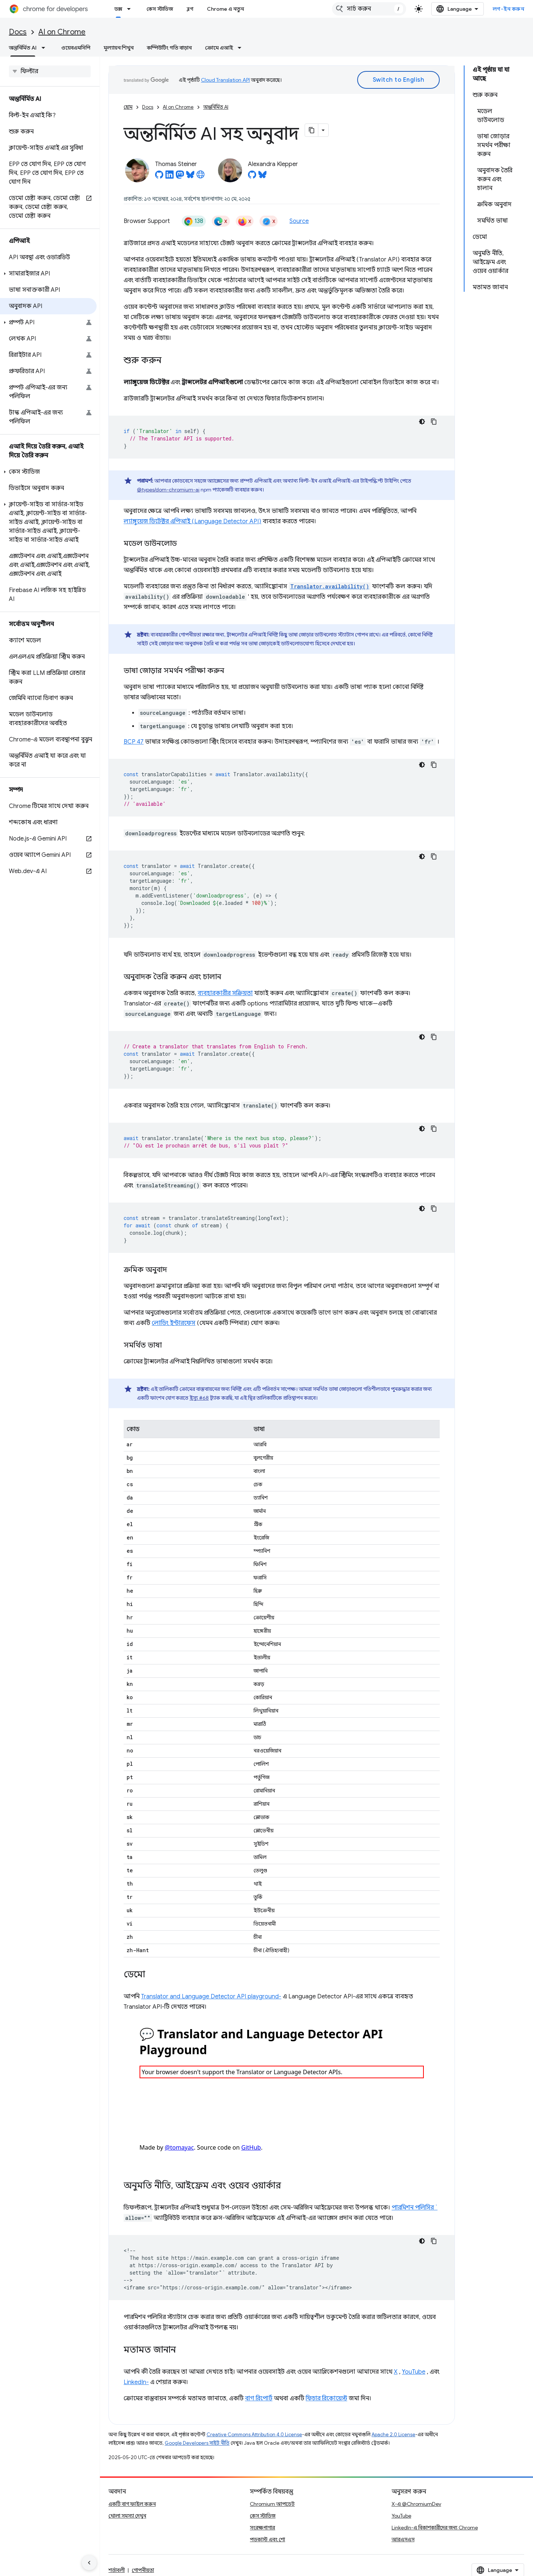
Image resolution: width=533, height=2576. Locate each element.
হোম (128, 107)
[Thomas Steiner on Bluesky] (190, 176)
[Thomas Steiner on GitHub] (159, 176)
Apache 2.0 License (393, 2434)
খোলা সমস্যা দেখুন (127, 2515)
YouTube (413, 2372)
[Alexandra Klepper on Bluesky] (262, 176)
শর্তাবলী (116, 2570)
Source (299, 221)
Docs (18, 32)
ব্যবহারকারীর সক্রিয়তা (225, 993)
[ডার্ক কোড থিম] (422, 421)
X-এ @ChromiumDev (416, 2504)
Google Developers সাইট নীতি (197, 2443)
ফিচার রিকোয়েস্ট (326, 2398)
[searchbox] (50, 71)
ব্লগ (190, 9)
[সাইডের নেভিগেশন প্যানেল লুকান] (89, 2562)
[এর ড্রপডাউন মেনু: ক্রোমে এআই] (242, 47)
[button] (48, 274)
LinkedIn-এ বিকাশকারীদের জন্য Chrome (435, 2527)
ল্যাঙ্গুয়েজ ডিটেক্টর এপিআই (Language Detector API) (192, 521)
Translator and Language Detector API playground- (211, 1996)
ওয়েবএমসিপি (75, 47)
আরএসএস (403, 2539)
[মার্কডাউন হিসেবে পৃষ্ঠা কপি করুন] (311, 130)
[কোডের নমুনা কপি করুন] (434, 421)
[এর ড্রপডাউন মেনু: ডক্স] (131, 8)
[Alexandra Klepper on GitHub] (252, 176)
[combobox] (369, 9)
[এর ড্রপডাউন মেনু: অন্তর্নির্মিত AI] (45, 47)
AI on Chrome (62, 32)
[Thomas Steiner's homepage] (201, 176)
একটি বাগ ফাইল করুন (132, 2504)
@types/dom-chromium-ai (168, 489)
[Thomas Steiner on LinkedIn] (169, 176)
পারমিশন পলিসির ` (415, 2207)
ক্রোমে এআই (219, 47)
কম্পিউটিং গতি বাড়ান (169, 47)
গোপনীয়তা (143, 2570)
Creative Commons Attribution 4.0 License (254, 2434)
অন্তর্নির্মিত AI (215, 107)
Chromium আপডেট (272, 2504)
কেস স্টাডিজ (160, 9)
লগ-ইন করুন (508, 9)
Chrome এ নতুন (225, 9)
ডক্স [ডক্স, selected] (118, 9)
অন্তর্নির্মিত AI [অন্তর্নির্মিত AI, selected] (23, 47)
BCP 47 (134, 742)
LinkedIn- (136, 2382)
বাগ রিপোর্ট (258, 2398)
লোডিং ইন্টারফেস (173, 1323)
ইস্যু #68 (199, 1398)
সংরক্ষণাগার (262, 2527)
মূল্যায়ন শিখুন (119, 47)
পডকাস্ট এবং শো (267, 2539)
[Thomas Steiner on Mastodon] (180, 176)
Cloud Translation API (225, 80)
